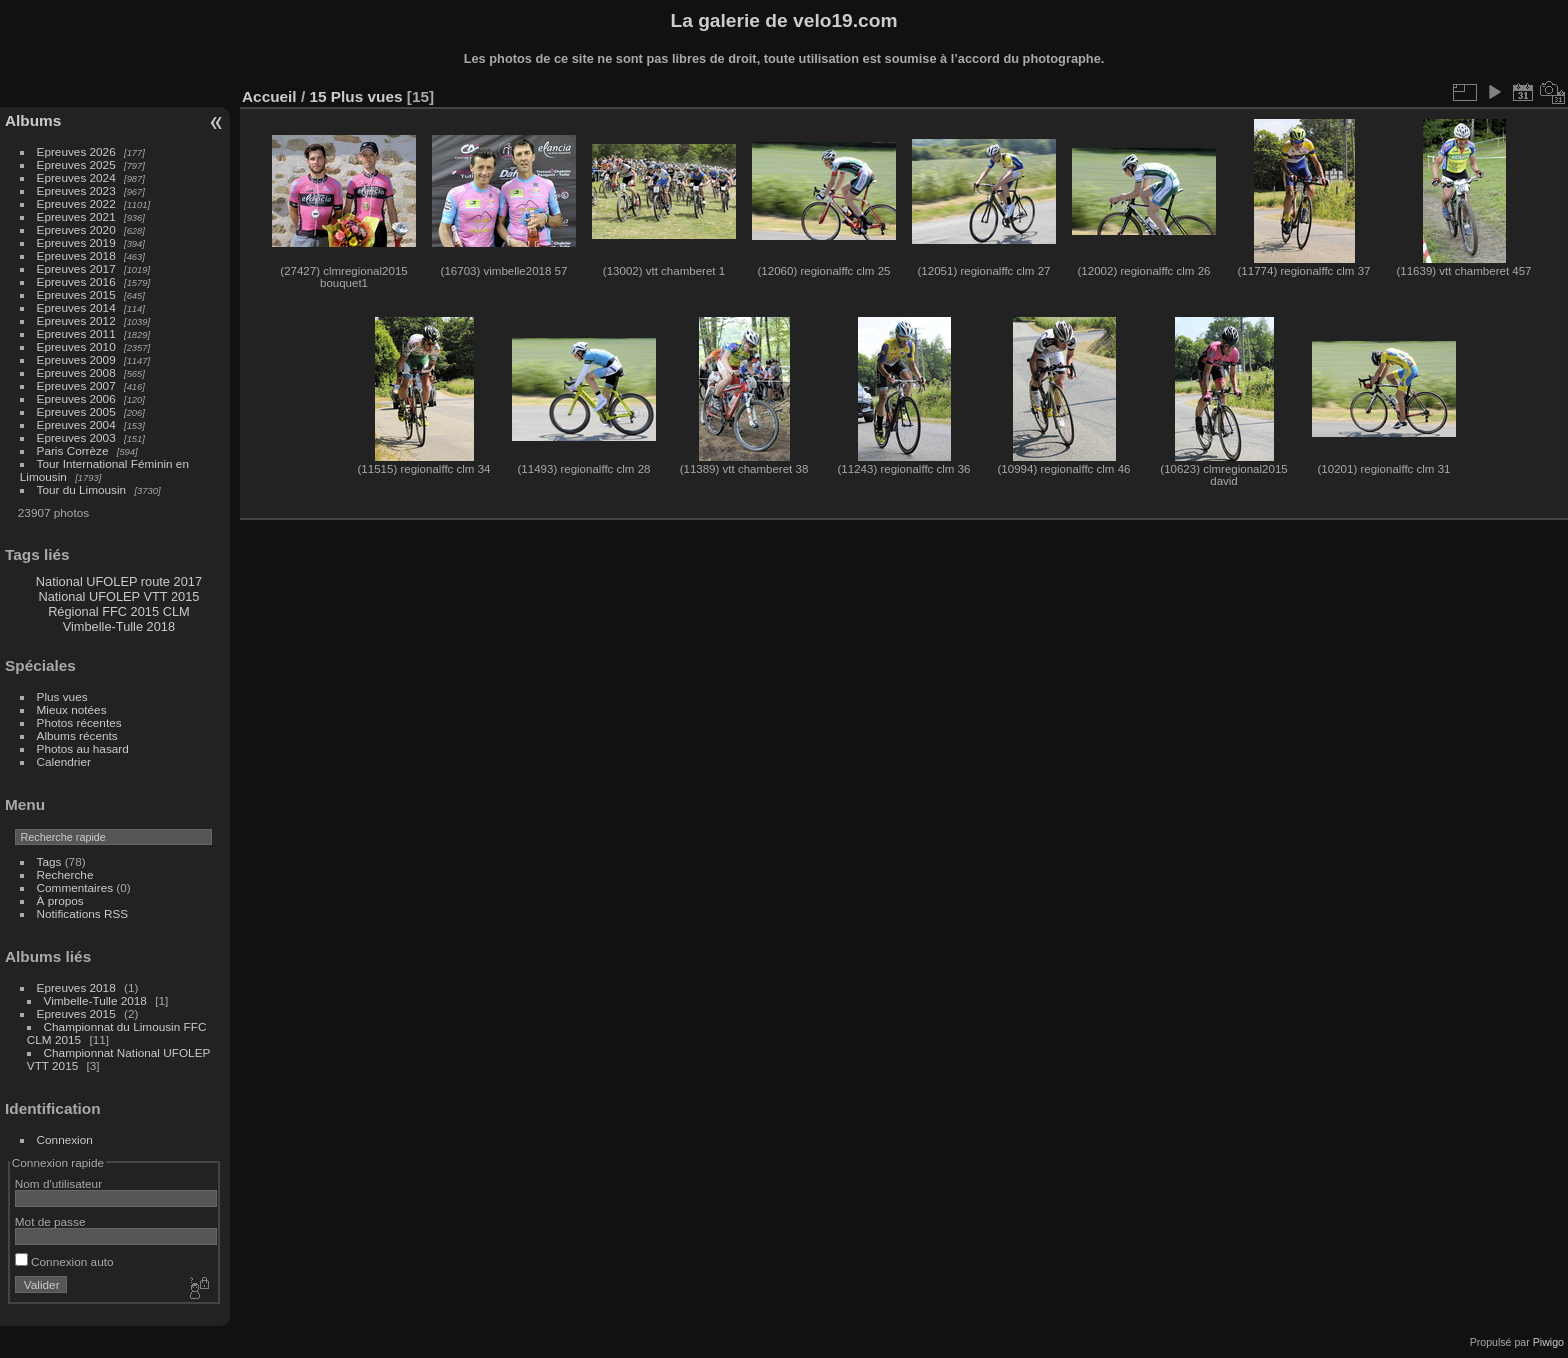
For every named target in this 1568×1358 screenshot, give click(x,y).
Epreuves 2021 (76, 216)
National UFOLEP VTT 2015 (118, 596)
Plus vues (62, 696)
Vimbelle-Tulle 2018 (119, 626)
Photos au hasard (83, 748)
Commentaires (75, 887)
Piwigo (1548, 1342)
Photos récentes (79, 722)
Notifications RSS (83, 913)
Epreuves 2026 (76, 151)
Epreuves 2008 (76, 372)
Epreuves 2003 (76, 437)
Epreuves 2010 (76, 346)
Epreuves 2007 (76, 385)
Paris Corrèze (73, 450)
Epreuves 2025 (76, 164)
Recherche (65, 874)
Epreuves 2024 (76, 177)
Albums (33, 120)
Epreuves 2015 (76, 294)
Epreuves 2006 (76, 398)
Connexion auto (64, 1261)
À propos (60, 900)
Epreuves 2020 (76, 229)
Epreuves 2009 (76, 359)
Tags (49, 861)
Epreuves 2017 (76, 268)
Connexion (65, 1139)
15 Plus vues (355, 96)
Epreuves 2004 (76, 424)
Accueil (269, 96)
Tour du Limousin (82, 489)
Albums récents (77, 735)
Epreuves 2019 (76, 242)
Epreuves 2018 (76, 255)
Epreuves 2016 (76, 281)
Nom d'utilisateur (58, 1183)
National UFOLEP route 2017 (119, 581)
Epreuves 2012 (76, 320)
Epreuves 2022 (76, 203)
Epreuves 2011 (76, 333)
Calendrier (64, 761)
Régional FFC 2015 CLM (119, 611)
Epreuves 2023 (76, 190)
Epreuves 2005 (76, 411)
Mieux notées (72, 709)
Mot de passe (50, 1221)
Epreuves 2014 (76, 307)
